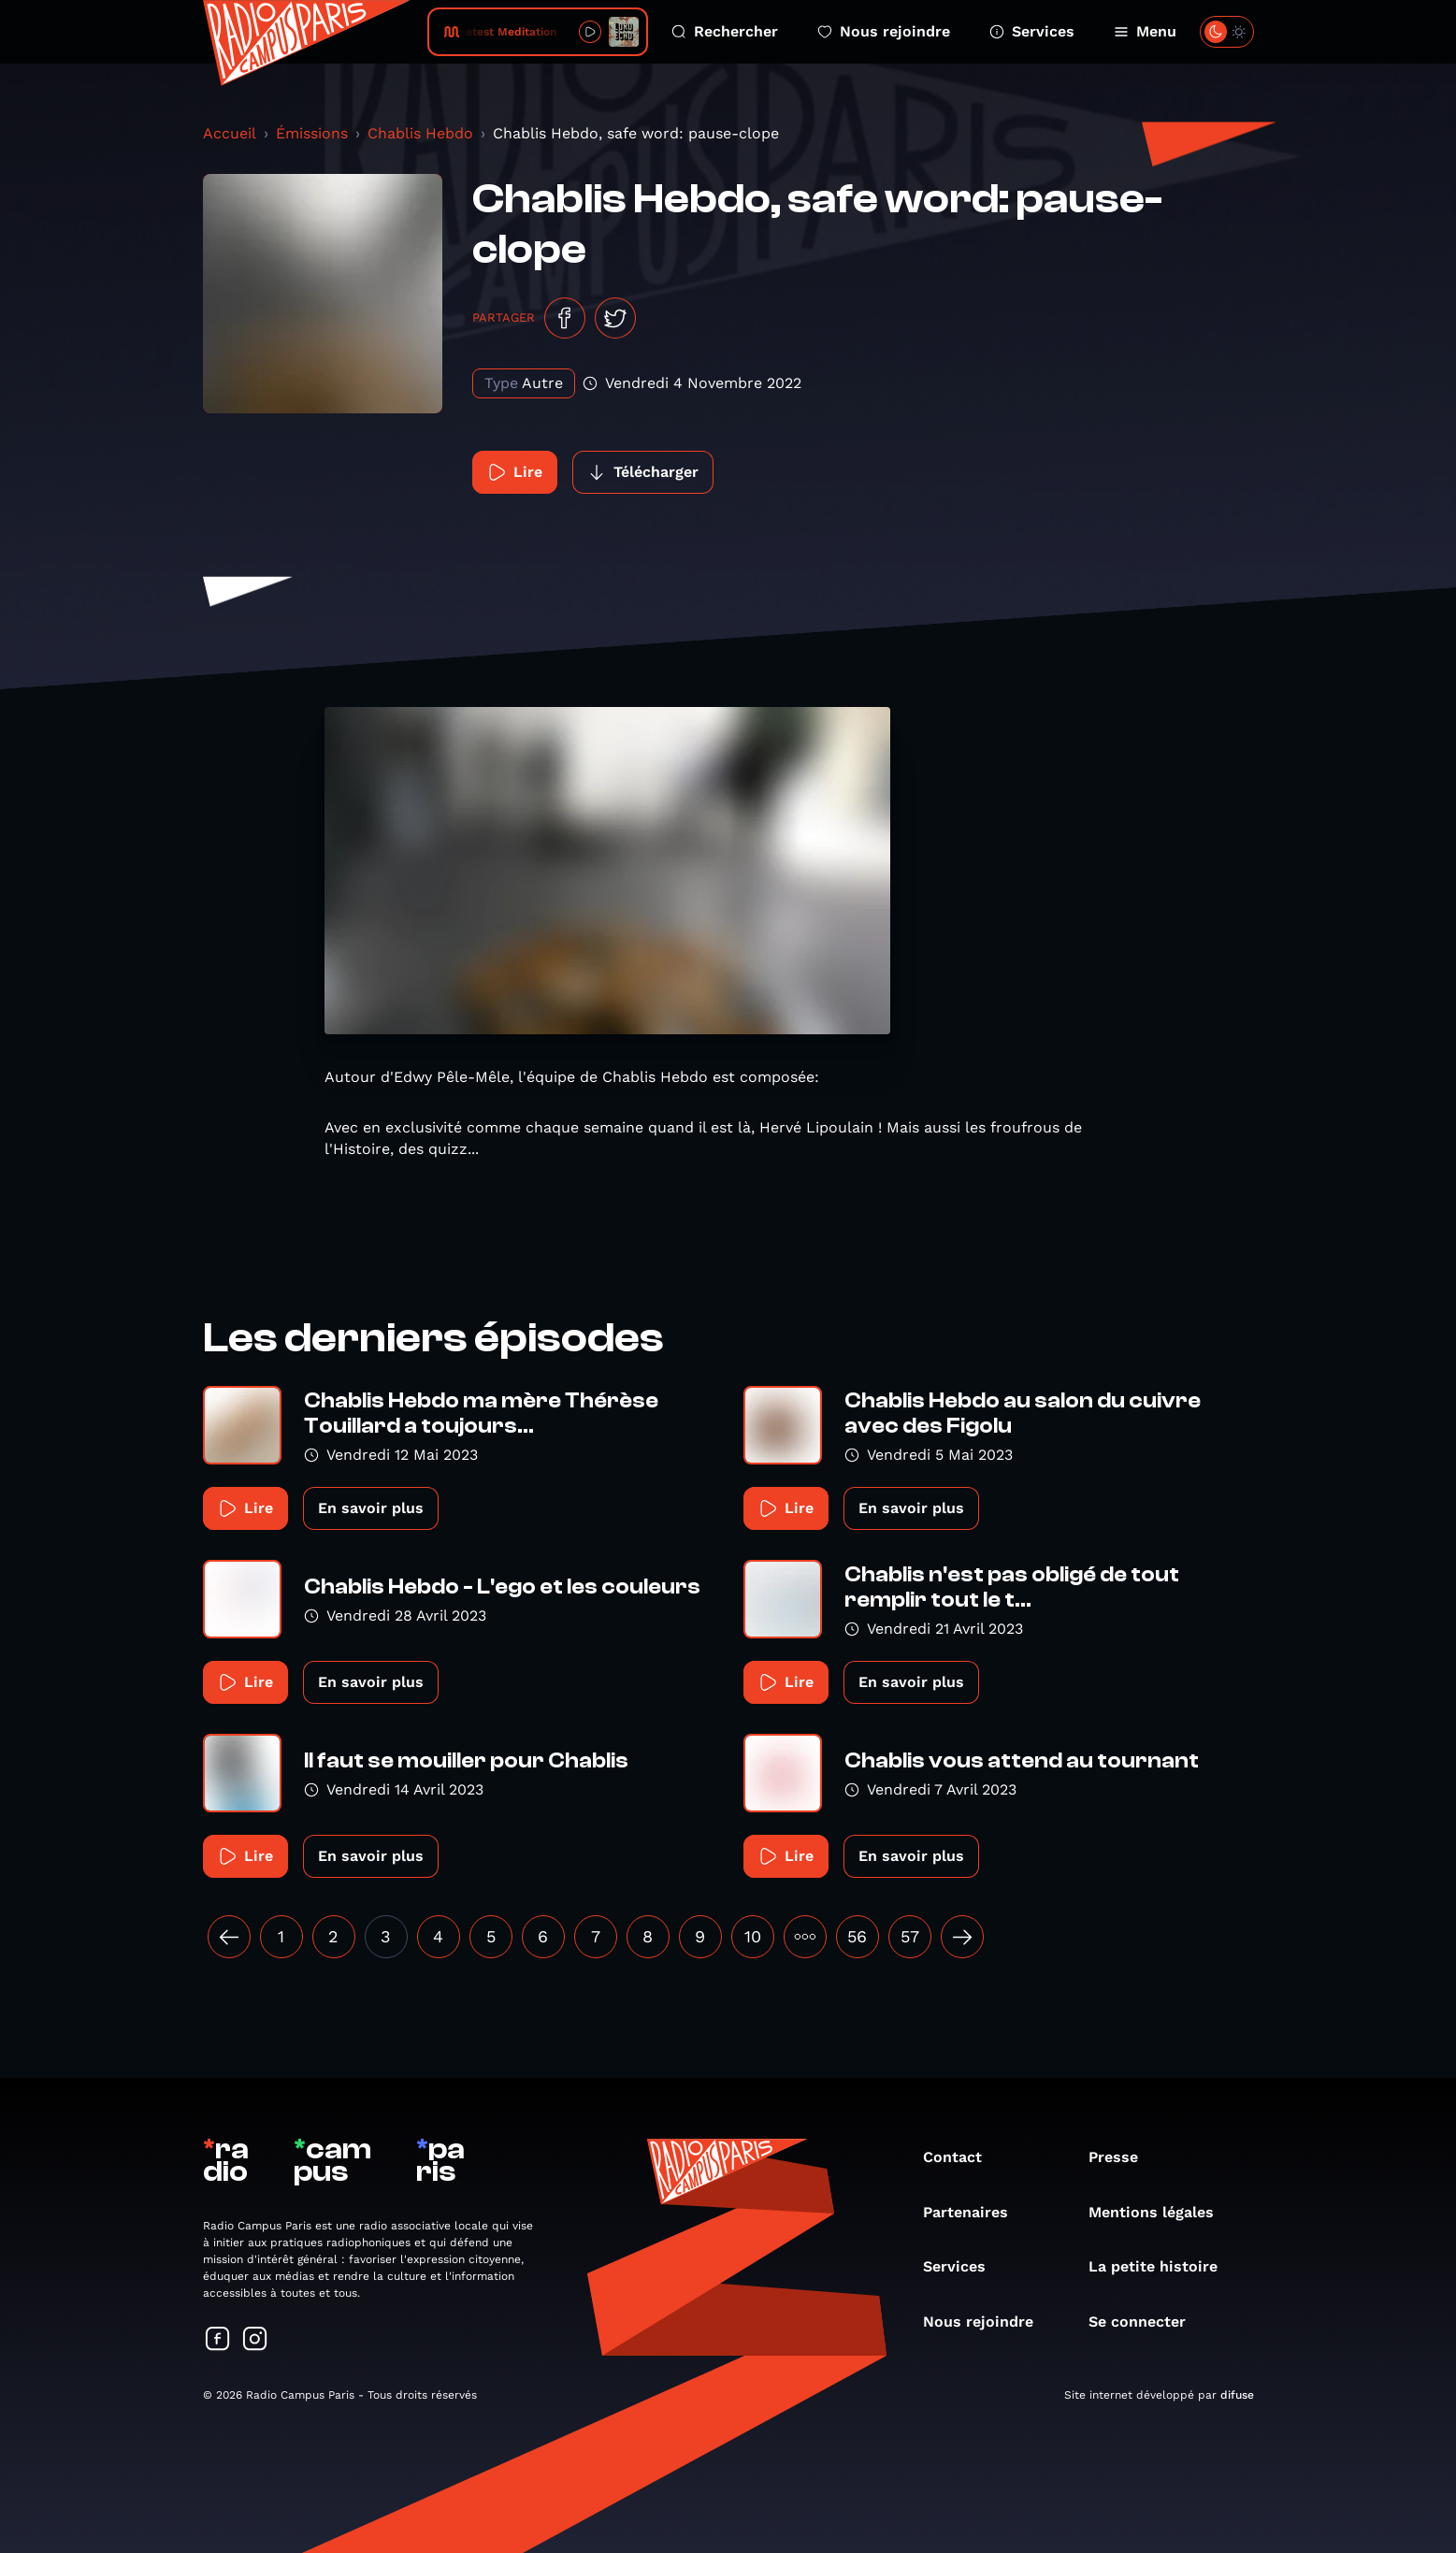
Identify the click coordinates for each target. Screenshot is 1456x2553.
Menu (1145, 31)
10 (752, 1936)
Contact (962, 2157)
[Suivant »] (962, 1936)
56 (857, 1936)
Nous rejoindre (883, 31)
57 (910, 1936)
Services (1031, 31)
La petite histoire (1162, 2266)
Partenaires (975, 2212)
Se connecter (1146, 2321)
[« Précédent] (229, 1936)
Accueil (229, 133)
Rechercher (724, 31)
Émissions (312, 133)
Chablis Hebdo (420, 133)
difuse (1237, 2395)
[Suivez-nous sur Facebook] (218, 2340)
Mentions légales (1160, 2212)
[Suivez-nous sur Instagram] (255, 2340)
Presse (1122, 2157)
